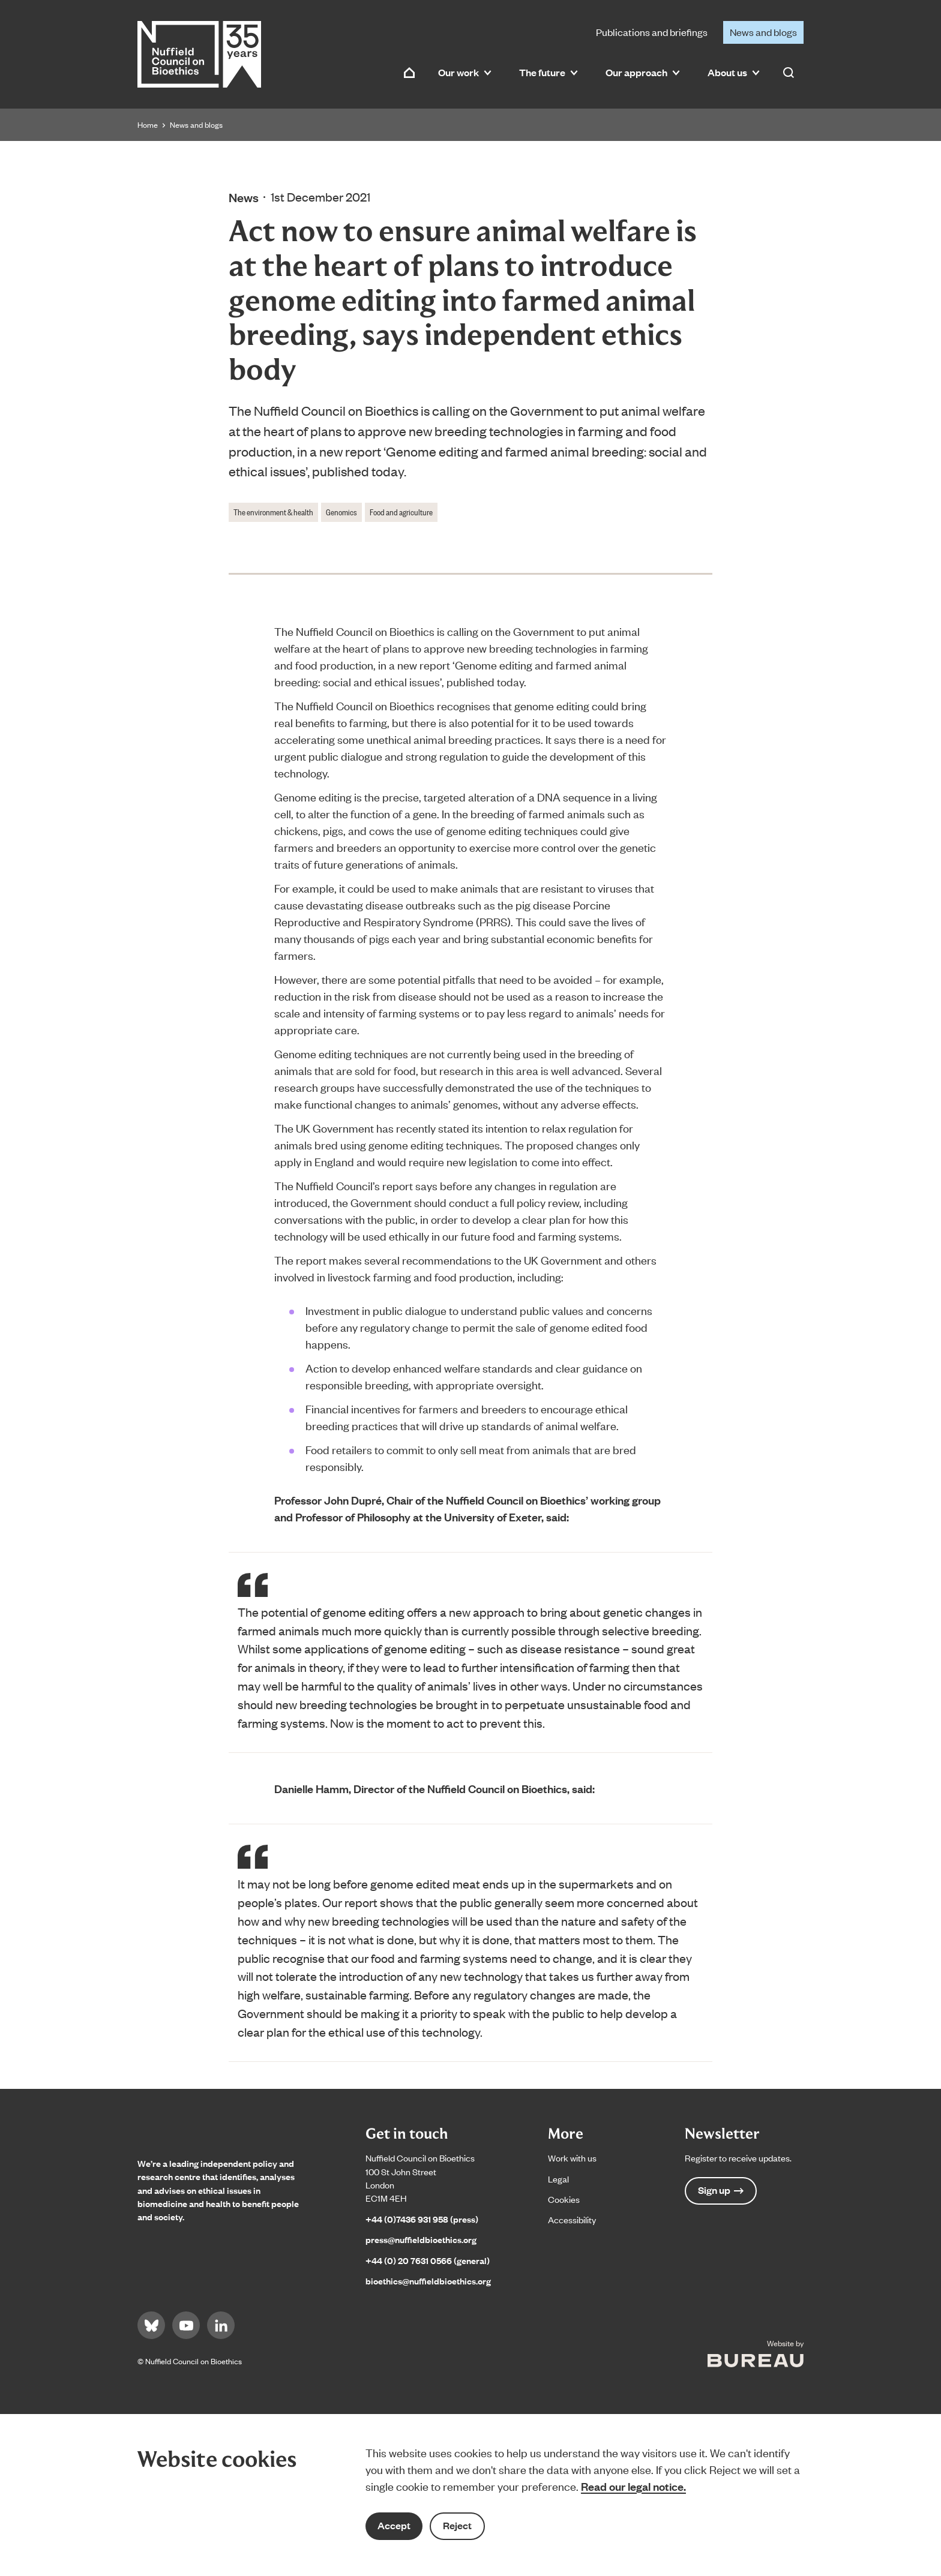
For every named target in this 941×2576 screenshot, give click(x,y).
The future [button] (548, 72)
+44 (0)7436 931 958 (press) (421, 2218)
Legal (558, 2178)
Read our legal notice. (633, 2486)
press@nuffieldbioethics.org (421, 2239)
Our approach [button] (643, 72)
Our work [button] (465, 72)
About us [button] (734, 72)
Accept (393, 2525)
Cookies (564, 2199)
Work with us (572, 2157)
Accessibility (572, 2219)
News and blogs (763, 31)
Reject (457, 2525)
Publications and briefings (652, 31)
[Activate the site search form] (789, 73)
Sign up (721, 2190)
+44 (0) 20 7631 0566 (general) (427, 2260)
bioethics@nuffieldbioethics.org (428, 2280)
